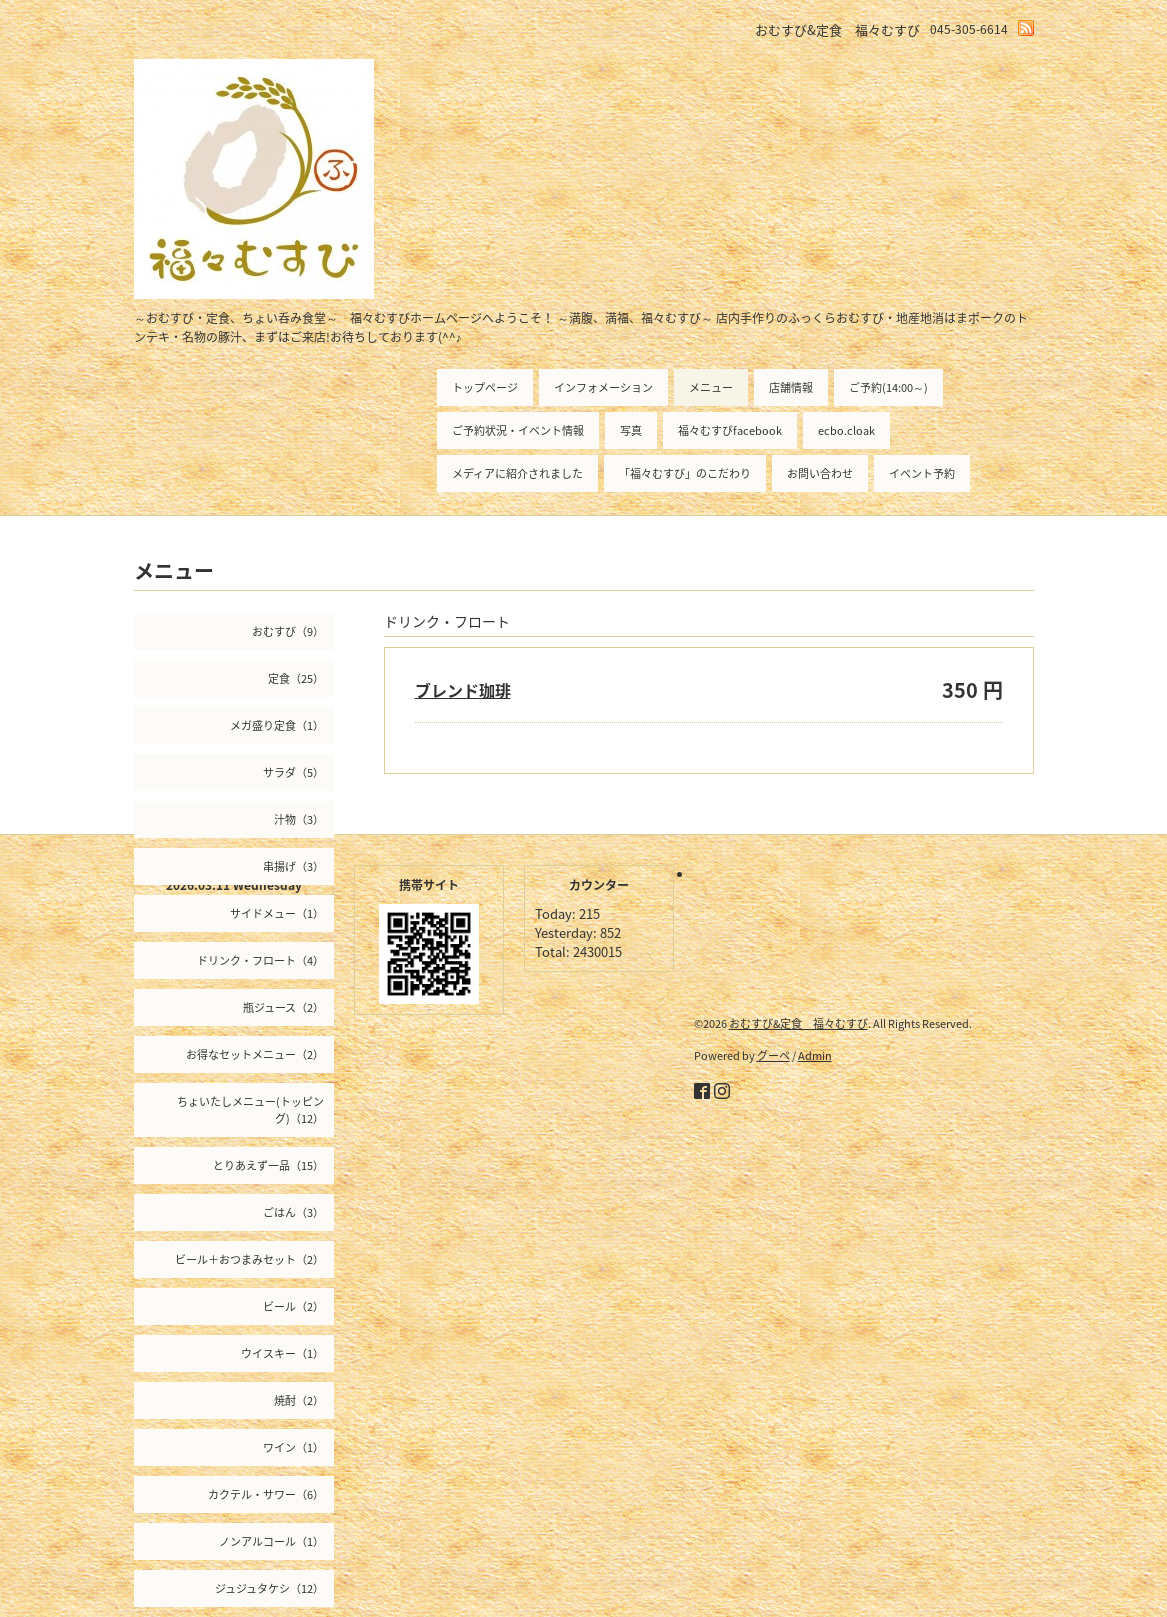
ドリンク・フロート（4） (260, 960)
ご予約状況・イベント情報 (518, 430)
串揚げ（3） (293, 866)
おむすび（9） (288, 631)
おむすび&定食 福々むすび (798, 1023)
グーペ (773, 1055)
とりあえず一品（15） (268, 1165)
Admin (815, 1055)
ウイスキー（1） (282, 1353)
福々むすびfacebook (730, 430)
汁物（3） (299, 819)
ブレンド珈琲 (463, 690)
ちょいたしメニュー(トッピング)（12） (250, 1110)
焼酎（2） (299, 1400)
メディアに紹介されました (517, 473)
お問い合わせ (820, 473)
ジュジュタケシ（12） (269, 1588)
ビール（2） (293, 1306)
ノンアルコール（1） (271, 1541)
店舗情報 (791, 387)
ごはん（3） (293, 1212)
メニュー (711, 387)
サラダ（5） (293, 772)
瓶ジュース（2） (283, 1007)
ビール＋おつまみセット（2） (249, 1259)
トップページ (485, 387)
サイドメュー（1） (277, 913)
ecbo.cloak (846, 430)
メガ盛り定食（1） (277, 725)
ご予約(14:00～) (888, 387)
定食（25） (296, 678)
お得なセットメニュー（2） (255, 1054)
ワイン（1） (293, 1447)
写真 (631, 430)
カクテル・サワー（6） (266, 1494)
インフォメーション (603, 387)
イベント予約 (922, 473)
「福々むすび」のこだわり (685, 473)
